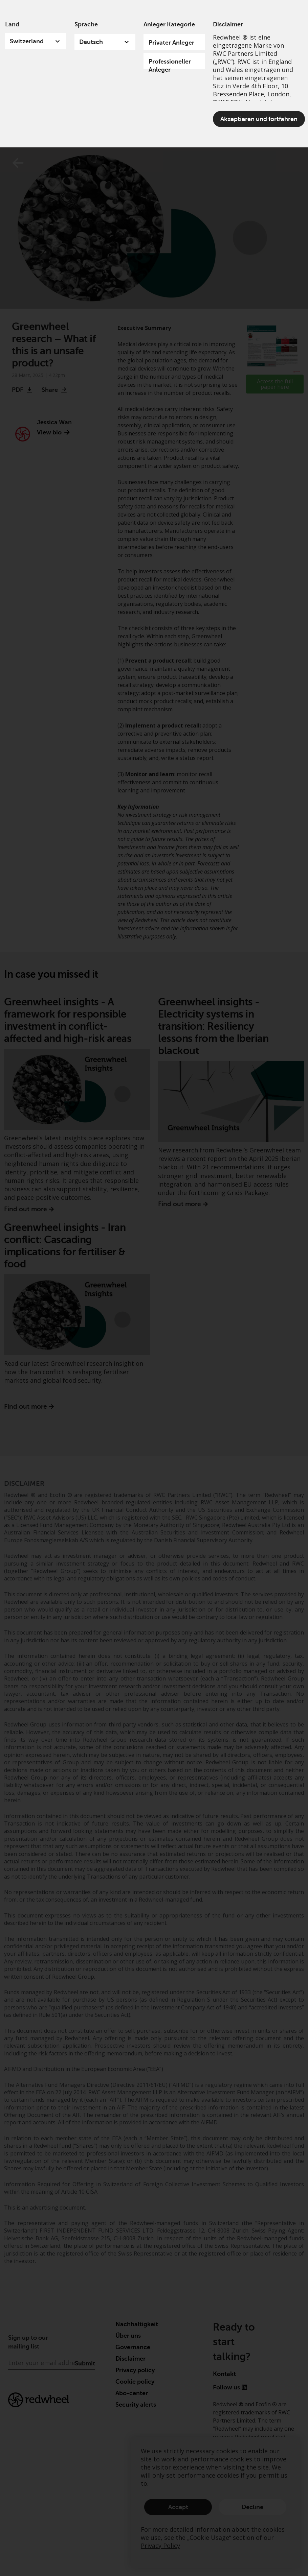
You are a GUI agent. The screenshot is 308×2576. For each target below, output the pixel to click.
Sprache (86, 24)
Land (12, 24)
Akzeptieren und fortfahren (259, 119)
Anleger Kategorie (169, 24)
